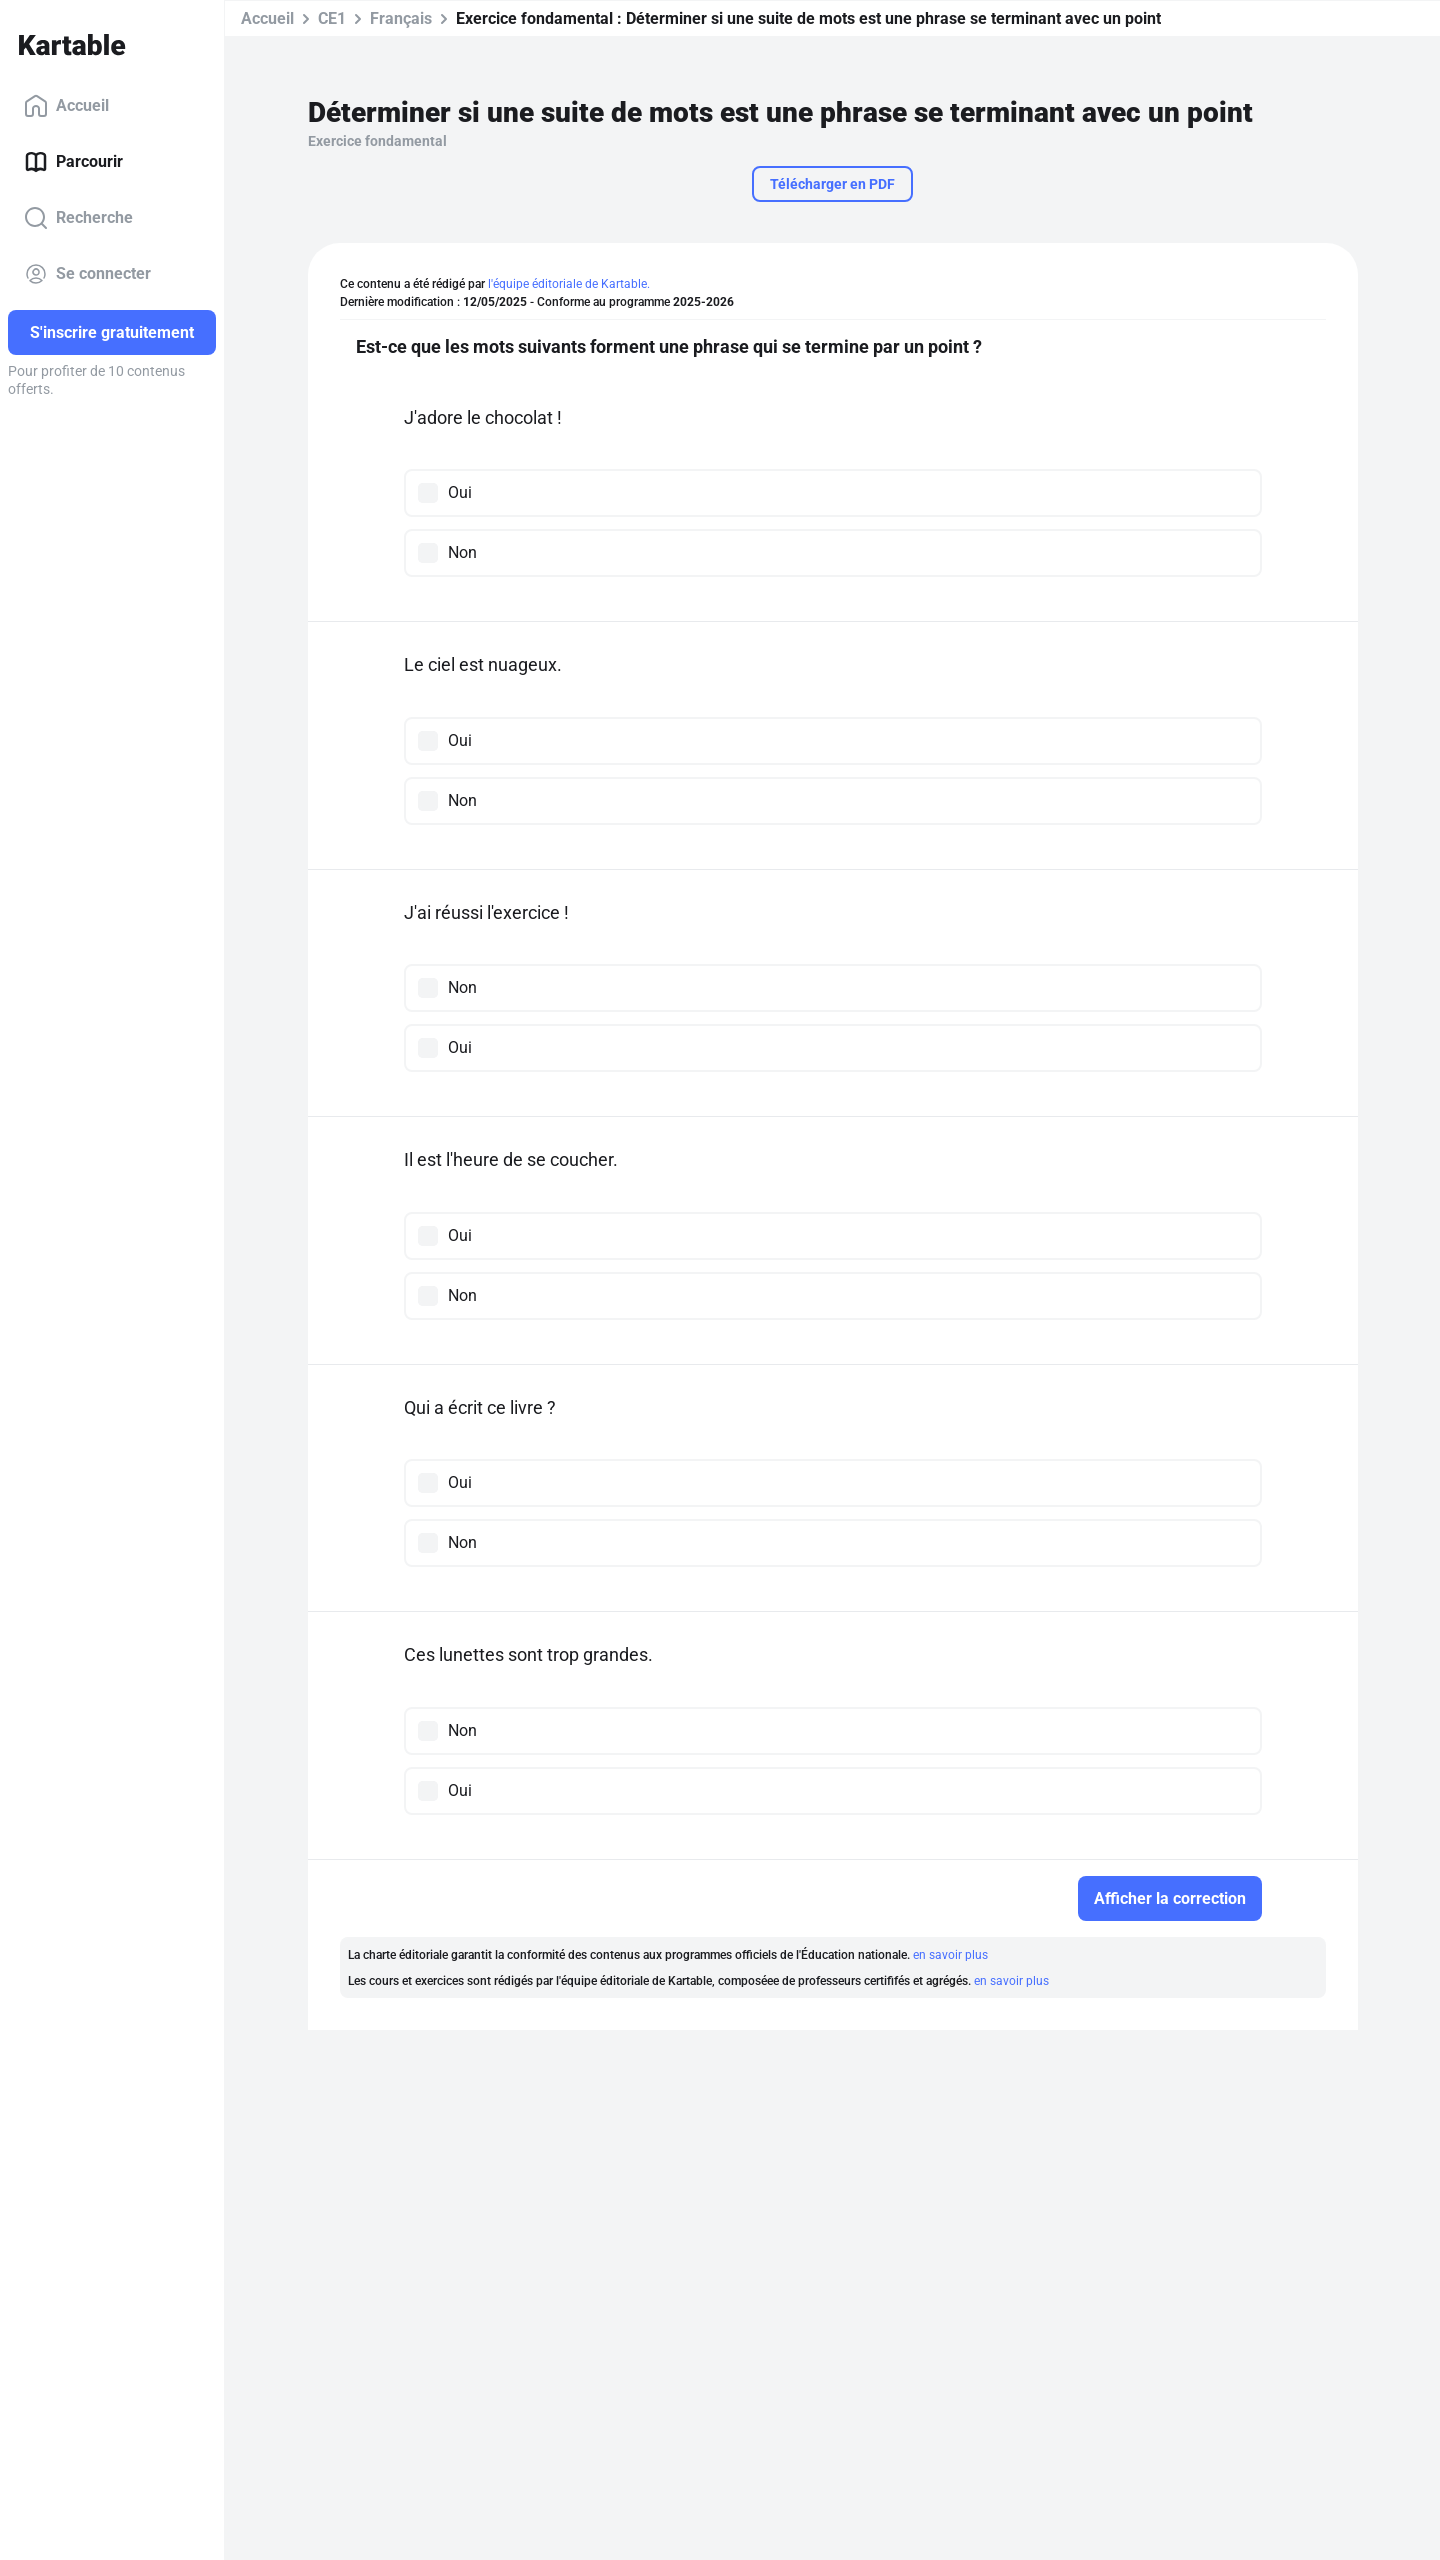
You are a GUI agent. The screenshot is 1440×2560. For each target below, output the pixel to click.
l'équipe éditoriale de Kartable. (569, 284)
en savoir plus (950, 1955)
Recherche (78, 218)
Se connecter (87, 274)
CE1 (332, 18)
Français (401, 18)
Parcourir (73, 162)
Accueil (66, 106)
